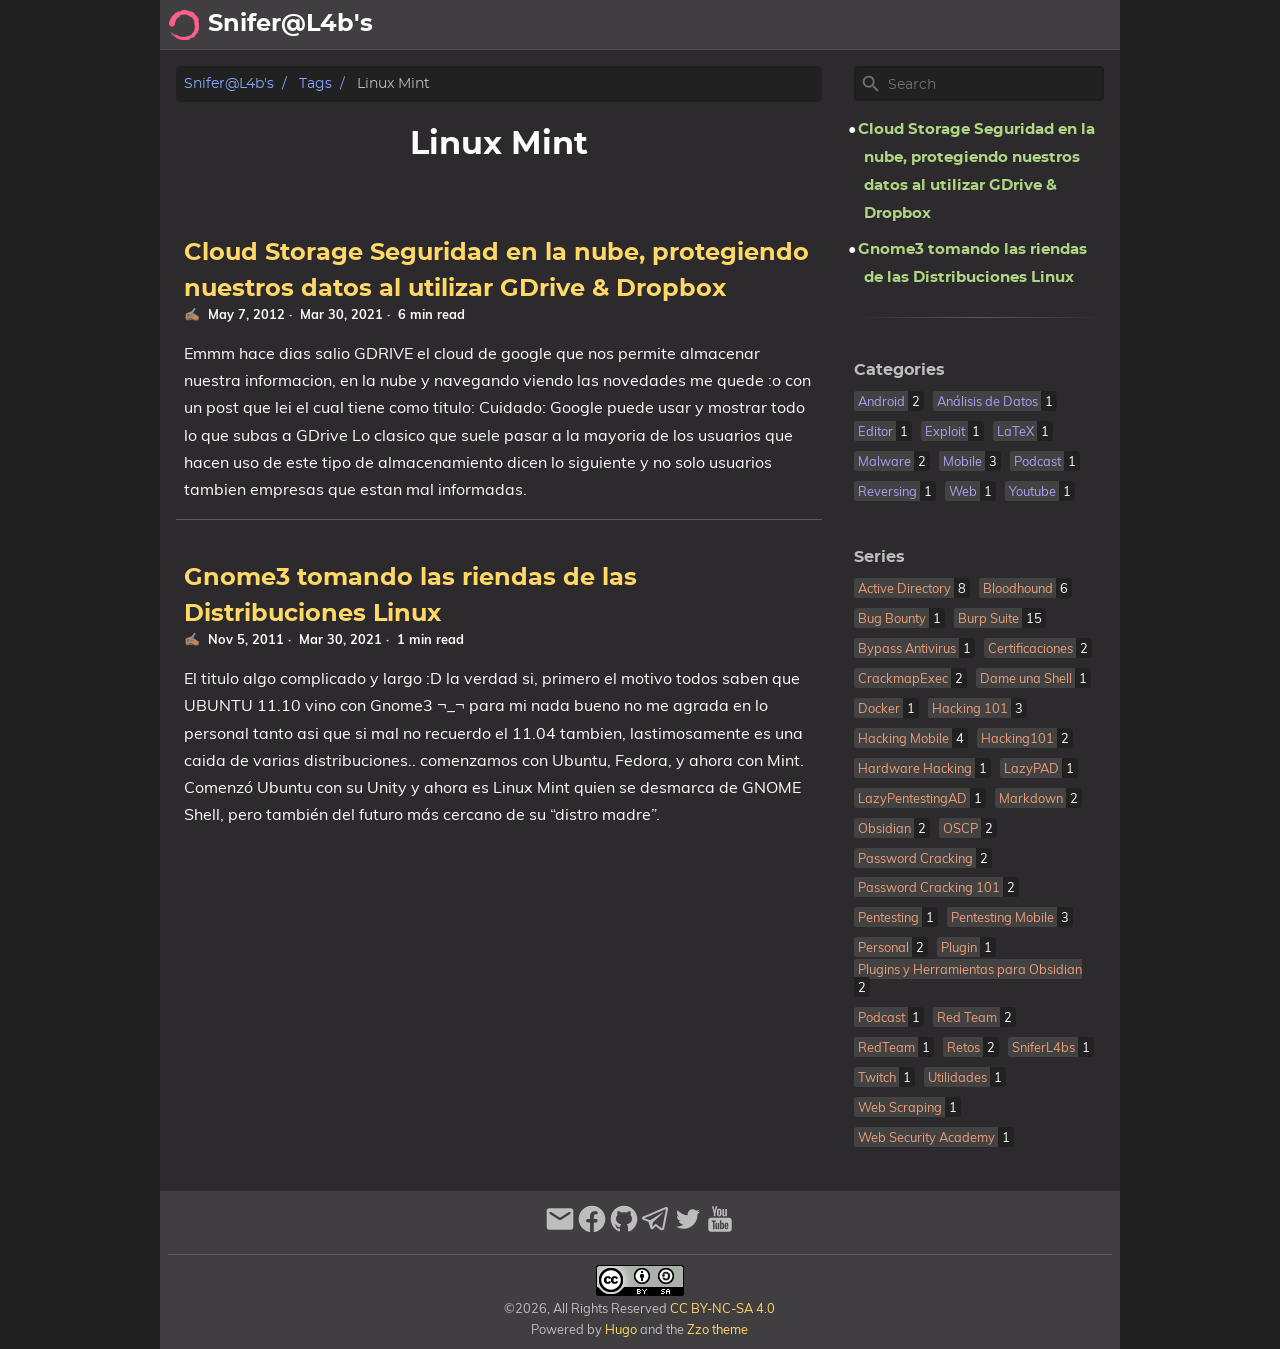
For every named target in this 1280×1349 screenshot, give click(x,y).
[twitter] (688, 1227)
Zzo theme (717, 1329)
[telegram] (656, 1227)
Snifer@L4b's (229, 83)
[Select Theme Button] (646, 25)
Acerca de (720, 25)
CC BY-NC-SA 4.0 (721, 1308)
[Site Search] (994, 84)
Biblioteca (1070, 25)
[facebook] (592, 1227)
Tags (315, 83)
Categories (899, 370)
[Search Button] (596, 25)
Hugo (621, 1329)
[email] (560, 1227)
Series (879, 557)
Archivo (810, 25)
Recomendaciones (935, 25)
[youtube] (720, 1227)
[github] (624, 1227)
